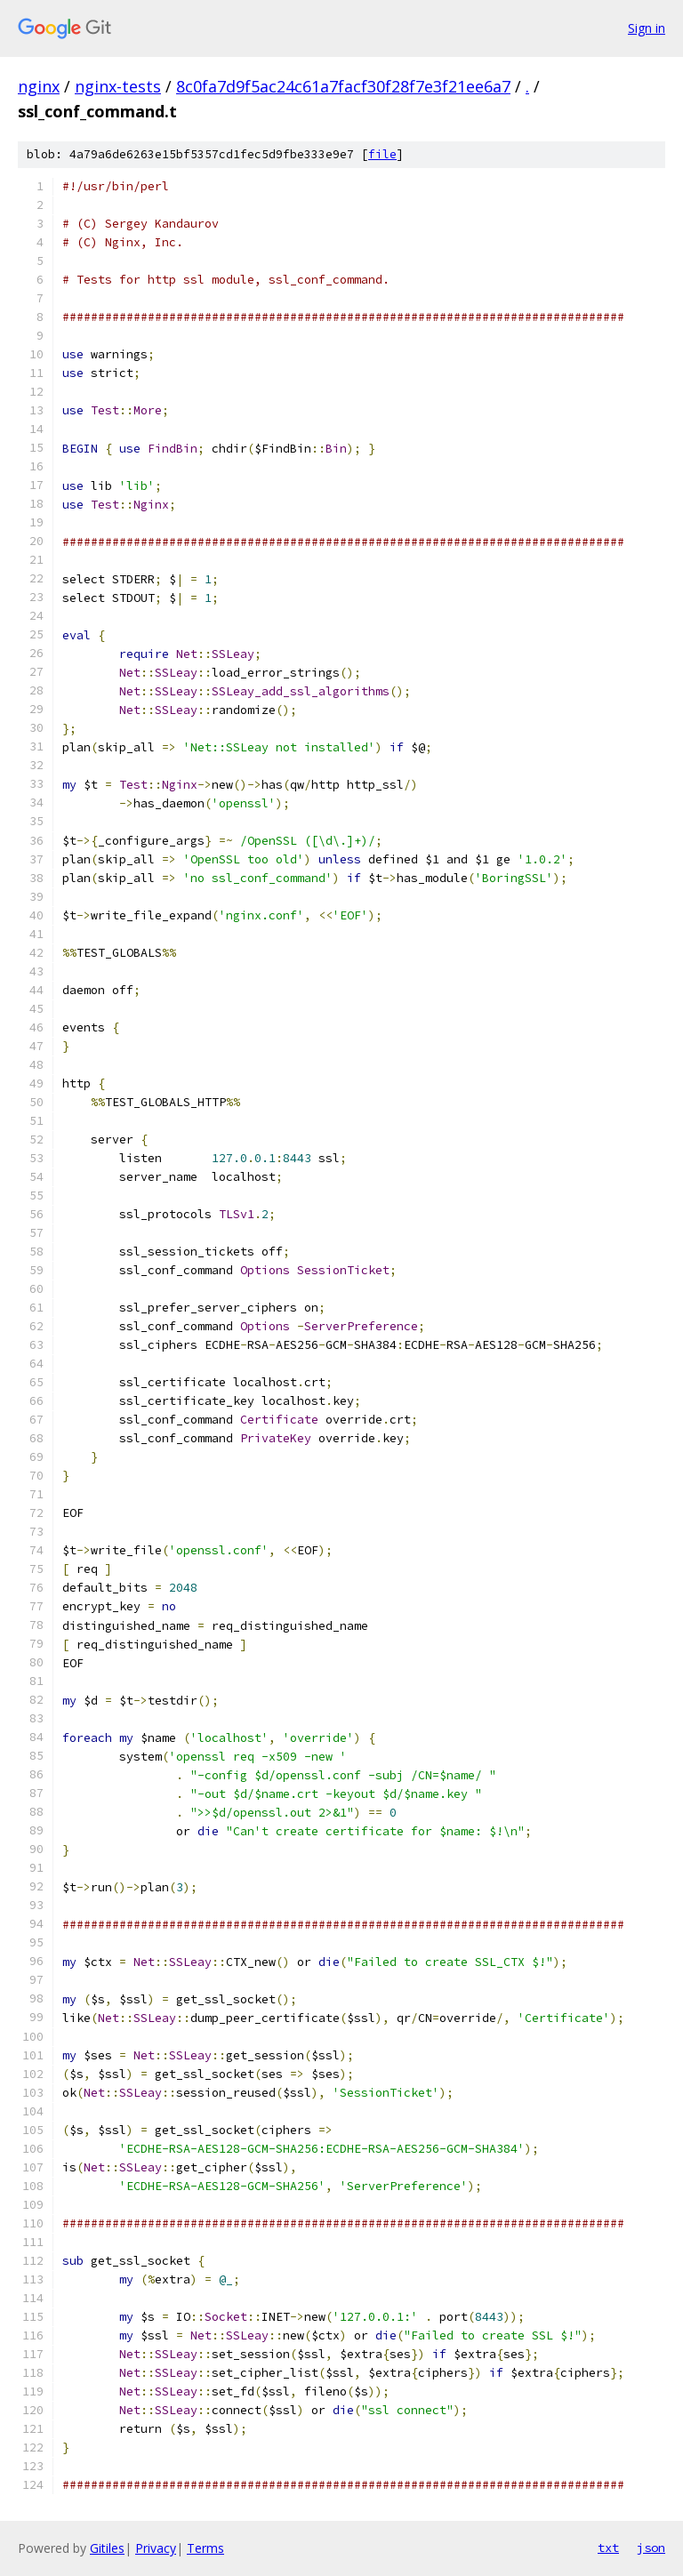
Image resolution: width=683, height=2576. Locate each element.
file (382, 154)
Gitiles (107, 2548)
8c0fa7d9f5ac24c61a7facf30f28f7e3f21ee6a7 (343, 86)
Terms (205, 2548)
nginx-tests (118, 86)
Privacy (155, 2548)
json (651, 2548)
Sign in (646, 28)
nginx (39, 86)
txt (608, 2548)
